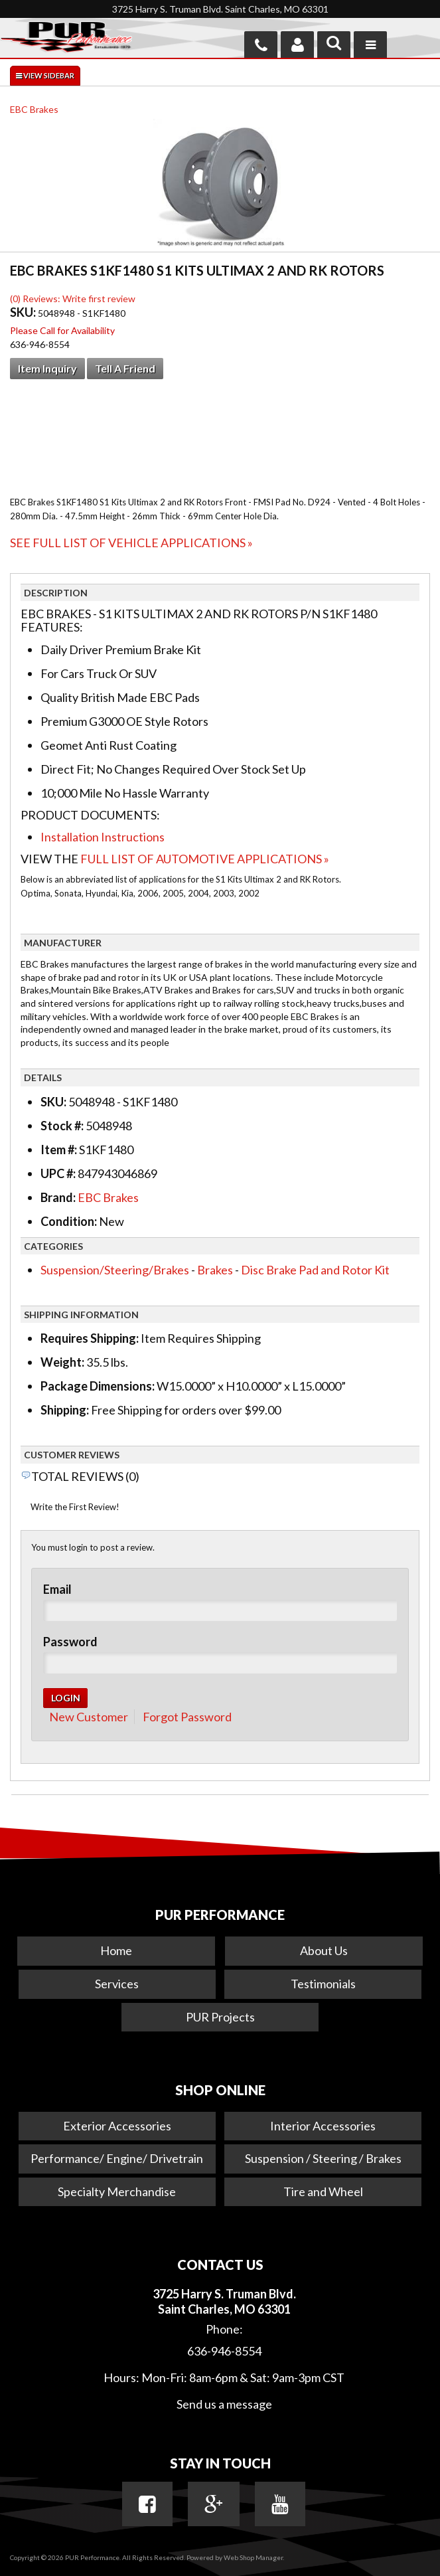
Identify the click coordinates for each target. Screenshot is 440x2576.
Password (70, 1641)
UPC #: (59, 1173)
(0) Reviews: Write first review (72, 298)
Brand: (58, 1197)
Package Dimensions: (97, 1386)
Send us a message (224, 2404)
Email (57, 1589)
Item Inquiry (47, 368)
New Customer (88, 1716)
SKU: (24, 312)
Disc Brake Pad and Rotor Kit (315, 1269)
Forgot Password (187, 1716)
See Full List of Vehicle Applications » (131, 542)
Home (116, 1950)
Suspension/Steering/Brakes (114, 1269)
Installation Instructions (102, 836)
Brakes (215, 1269)
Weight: (62, 1362)
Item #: (59, 1149)
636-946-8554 (224, 2351)
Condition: (68, 1221)
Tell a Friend (125, 368)
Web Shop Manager (253, 2557)
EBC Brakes (34, 109)
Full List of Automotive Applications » (204, 858)
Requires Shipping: (89, 1338)
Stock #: (63, 1125)
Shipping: (64, 1410)
